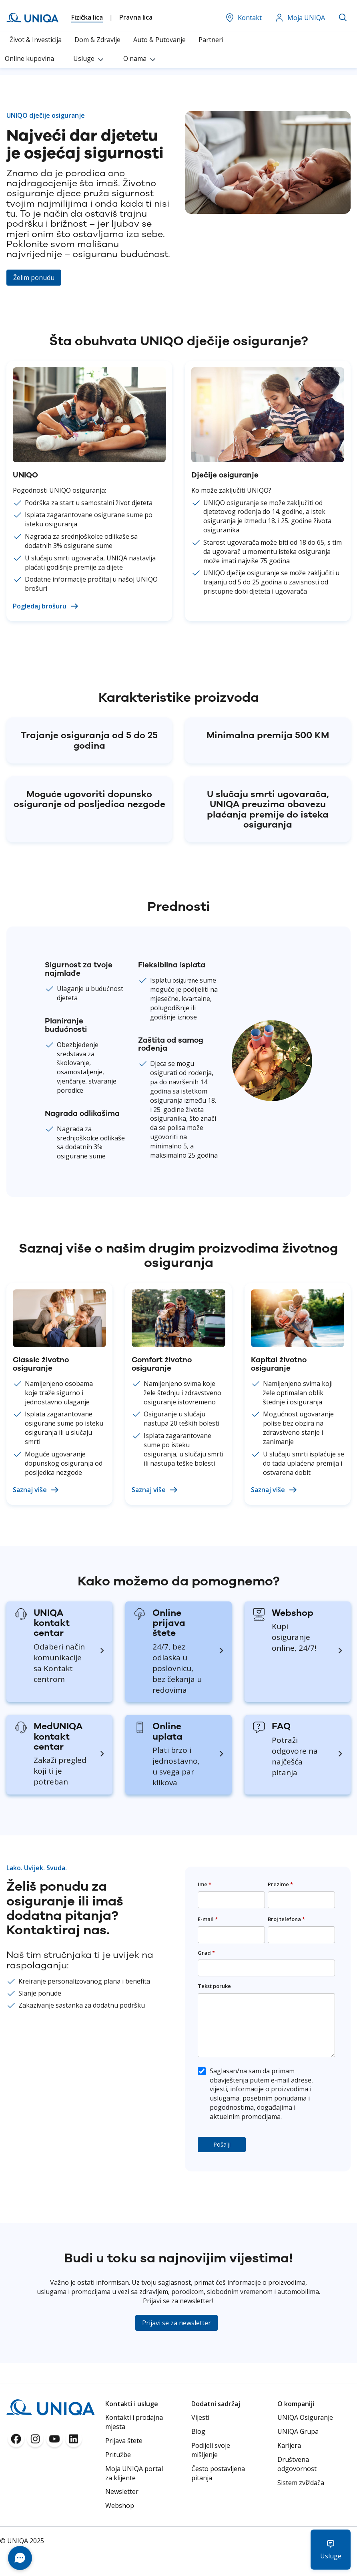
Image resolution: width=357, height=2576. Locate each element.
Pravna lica (135, 17)
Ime (204, 1884)
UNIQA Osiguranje (305, 2417)
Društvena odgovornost (297, 2464)
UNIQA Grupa (298, 2431)
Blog (198, 2431)
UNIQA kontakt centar (52, 1623)
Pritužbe (118, 2454)
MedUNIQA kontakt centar (58, 1736)
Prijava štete (123, 2440)
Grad (206, 1952)
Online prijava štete (168, 1623)
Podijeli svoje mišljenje (210, 2450)
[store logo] (32, 17)
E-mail (208, 1919)
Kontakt (243, 17)
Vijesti (200, 2417)
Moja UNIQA (300, 17)
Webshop (292, 1612)
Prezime (280, 1884)
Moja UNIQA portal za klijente (134, 2473)
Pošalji (222, 2144)
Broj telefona (286, 1919)
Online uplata (167, 1731)
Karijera (289, 2445)
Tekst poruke (214, 1986)
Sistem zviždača (300, 2482)
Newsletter (121, 2491)
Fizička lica (87, 17)
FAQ (281, 1726)
